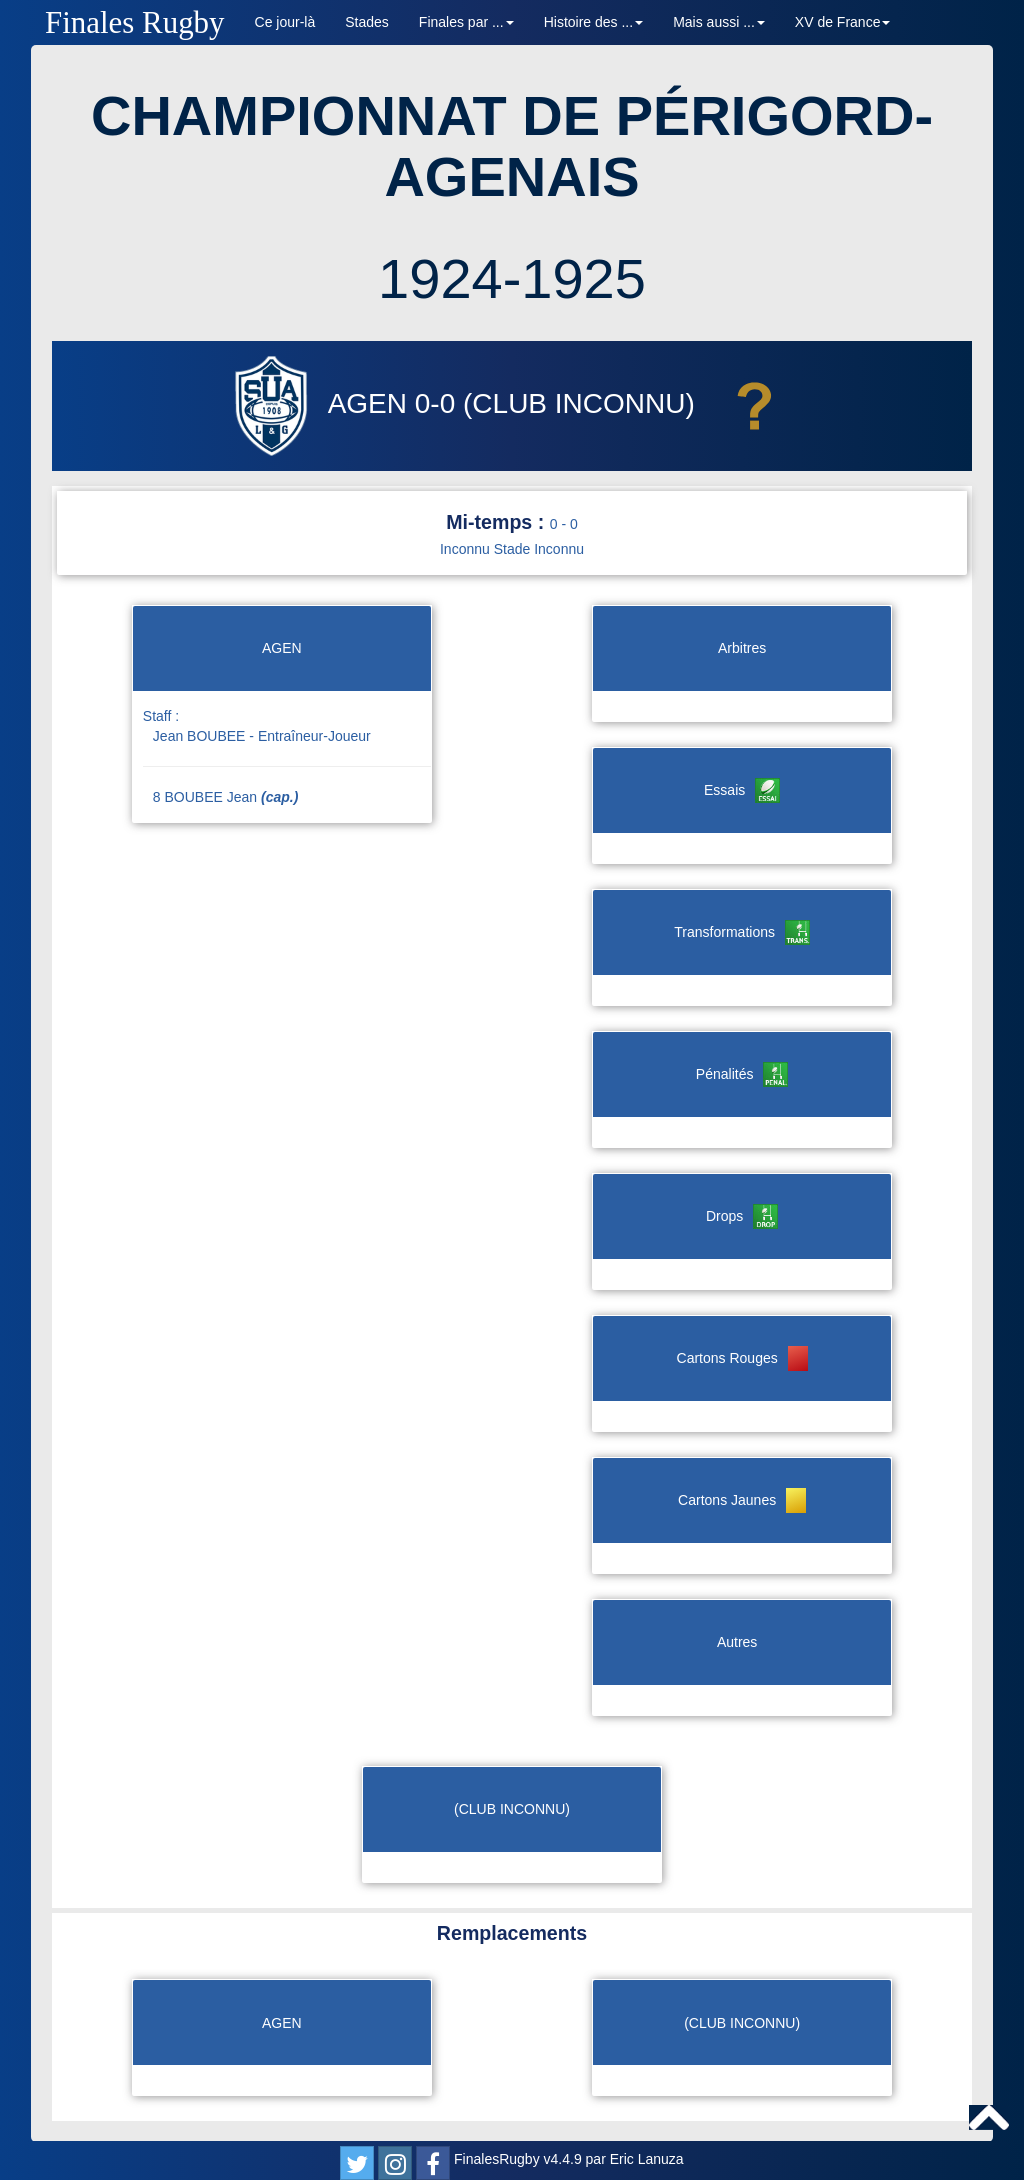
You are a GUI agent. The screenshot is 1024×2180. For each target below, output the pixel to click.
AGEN (317, 403)
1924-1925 (512, 278)
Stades (367, 22)
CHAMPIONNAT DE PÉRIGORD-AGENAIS (512, 146)
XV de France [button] (843, 22)
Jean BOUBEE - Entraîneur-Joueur (262, 736)
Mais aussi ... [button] (719, 22)
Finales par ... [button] (466, 22)
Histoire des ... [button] (593, 22)
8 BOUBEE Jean (226, 797)
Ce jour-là (285, 22)
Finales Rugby (135, 22)
